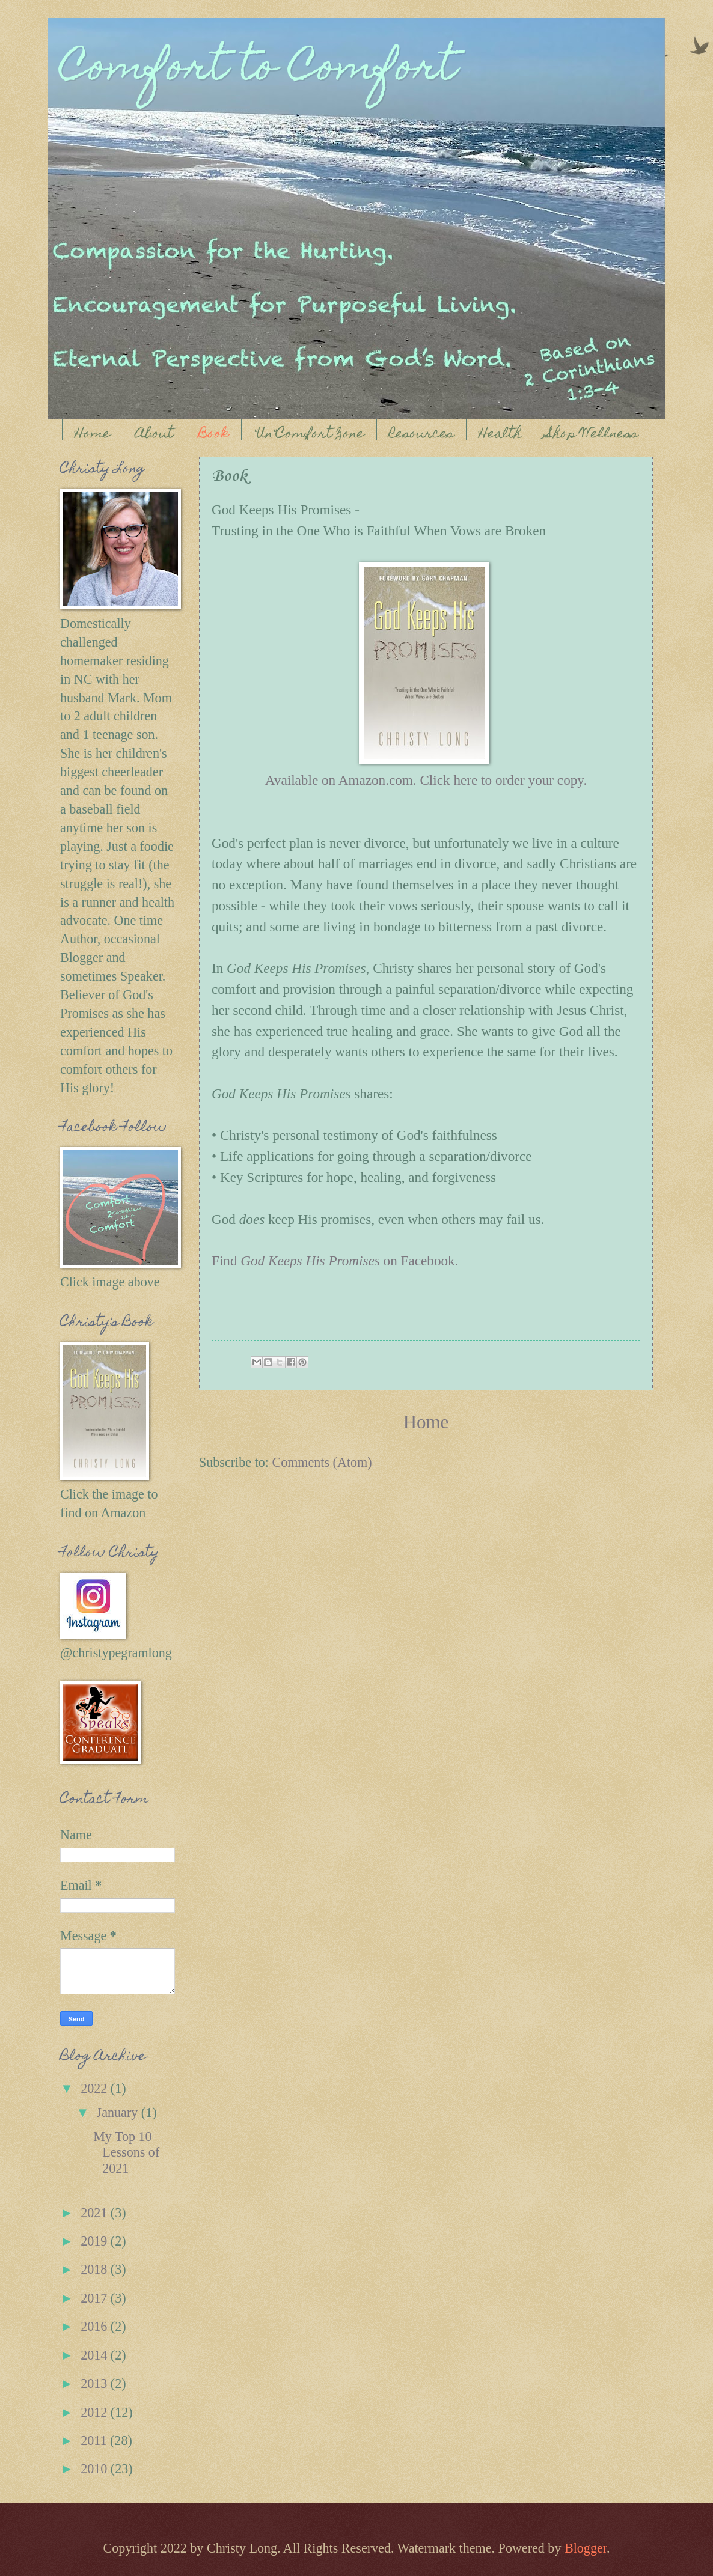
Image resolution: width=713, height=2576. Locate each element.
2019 (96, 2241)
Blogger (586, 2548)
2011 (95, 2440)
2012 (96, 2412)
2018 (96, 2269)
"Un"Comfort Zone (309, 435)
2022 (96, 2088)
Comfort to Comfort (258, 70)
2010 (96, 2468)
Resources (421, 435)
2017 (96, 2298)
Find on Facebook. (335, 1260)
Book (213, 435)
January (119, 2112)
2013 (96, 2383)
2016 (96, 2326)
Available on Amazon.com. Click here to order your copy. (426, 780)
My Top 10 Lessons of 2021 (126, 2152)
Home (93, 435)
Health (500, 435)
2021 (96, 2212)
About (154, 435)
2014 (96, 2355)
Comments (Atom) (322, 1462)
